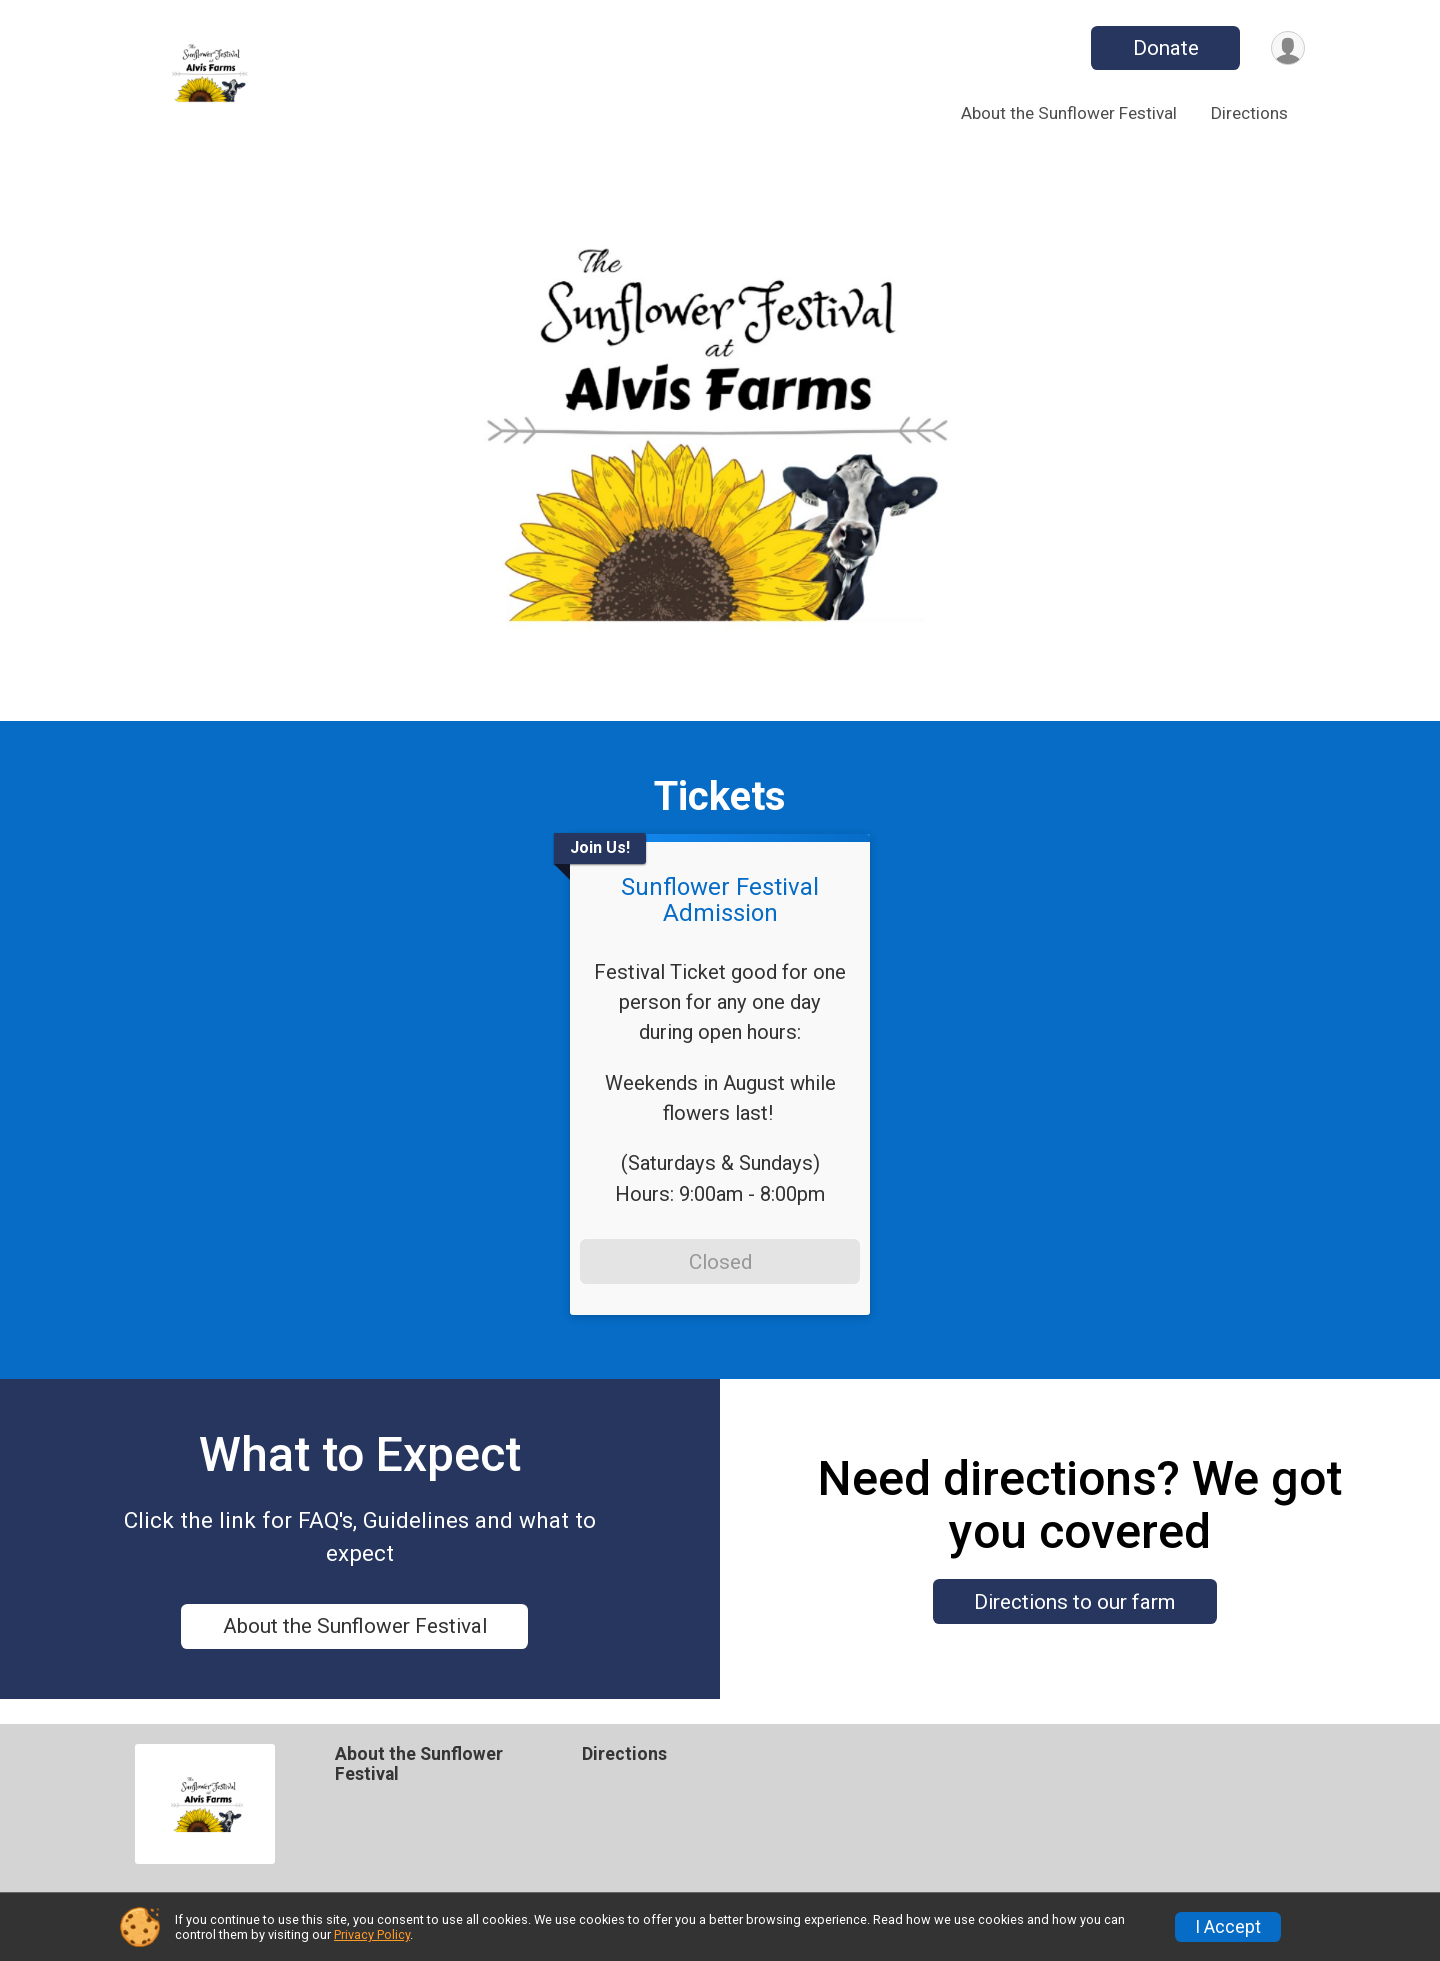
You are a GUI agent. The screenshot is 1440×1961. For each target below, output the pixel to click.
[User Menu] (1286, 48)
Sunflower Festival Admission (720, 900)
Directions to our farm (1074, 1614)
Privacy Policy (372, 1934)
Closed (720, 1262)
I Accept (1228, 1927)
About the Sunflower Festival (1069, 113)
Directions (1249, 113)
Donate (1163, 48)
